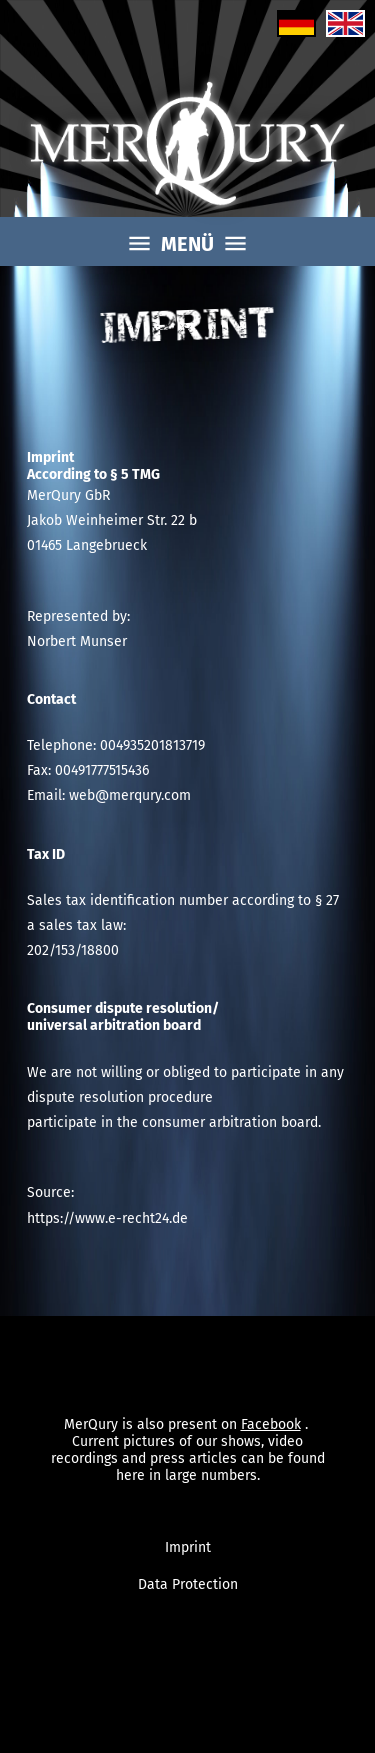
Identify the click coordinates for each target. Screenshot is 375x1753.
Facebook (271, 1419)
